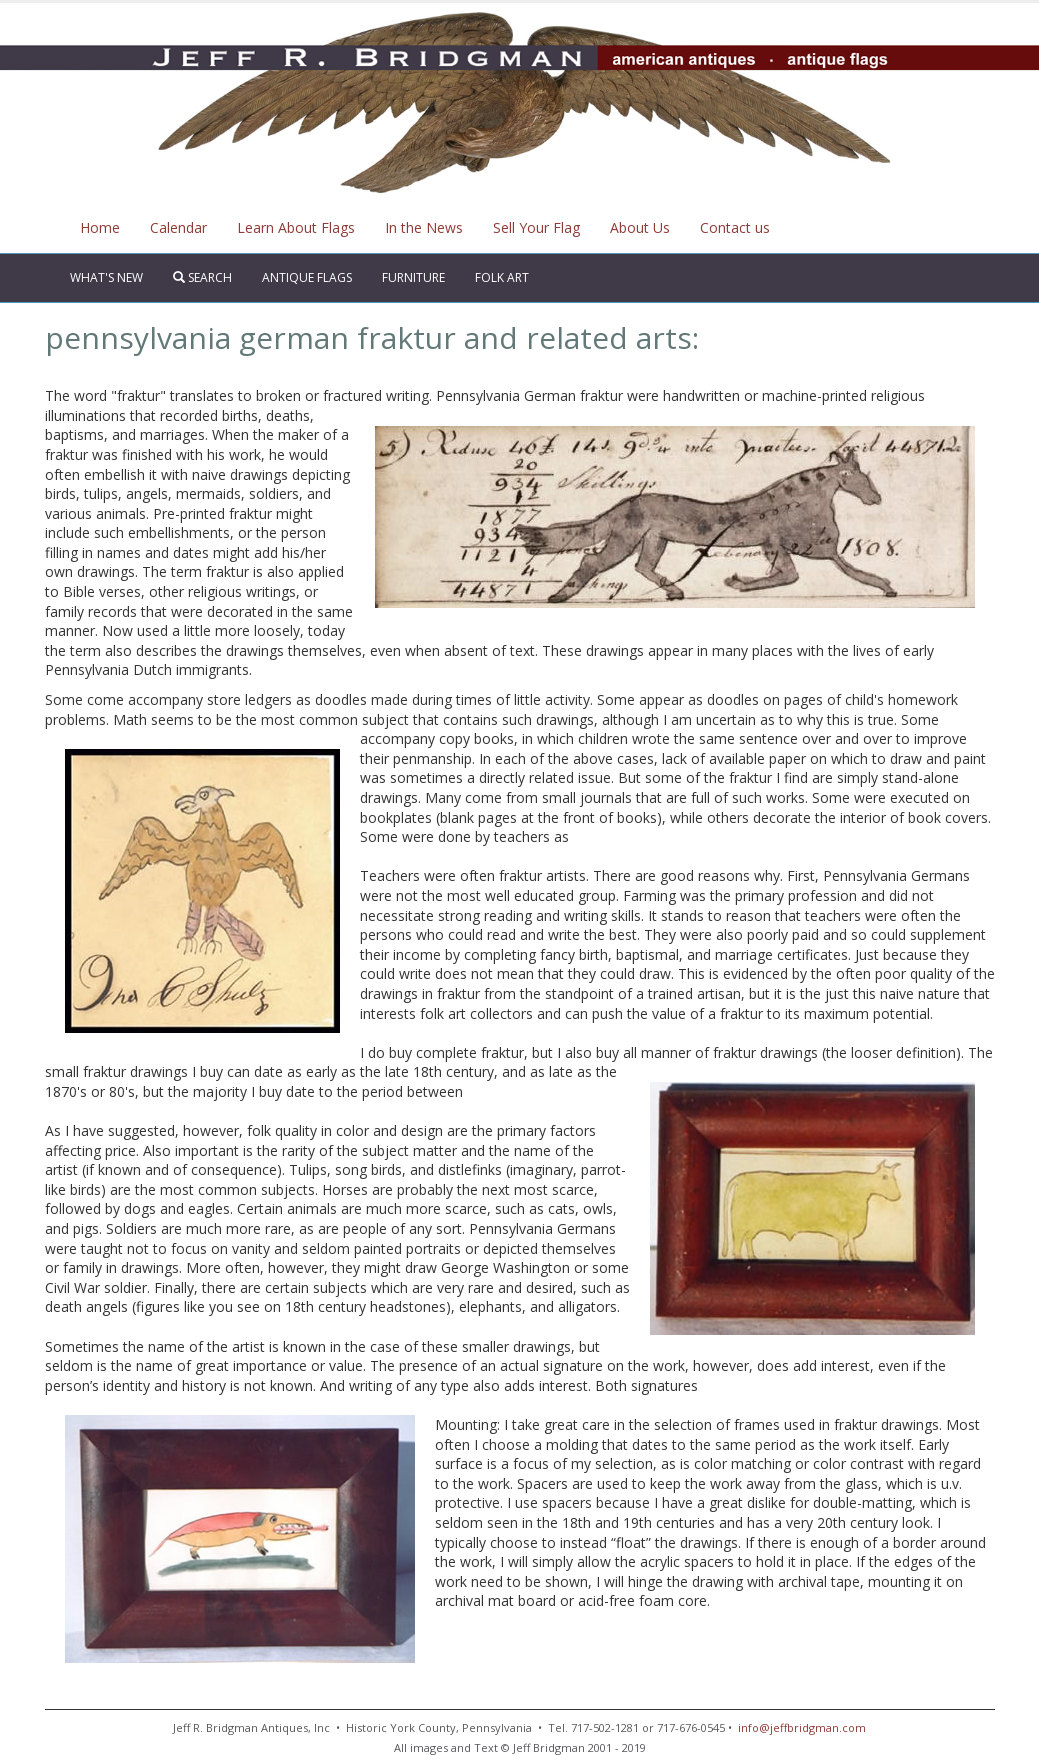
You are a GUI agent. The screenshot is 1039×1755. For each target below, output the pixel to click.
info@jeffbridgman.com (800, 1727)
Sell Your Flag (536, 227)
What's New (106, 277)
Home (100, 227)
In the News (424, 227)
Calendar (178, 227)
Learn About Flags (296, 227)
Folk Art (502, 277)
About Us (640, 227)
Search (202, 277)
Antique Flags (307, 277)
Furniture (413, 277)
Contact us (735, 227)
